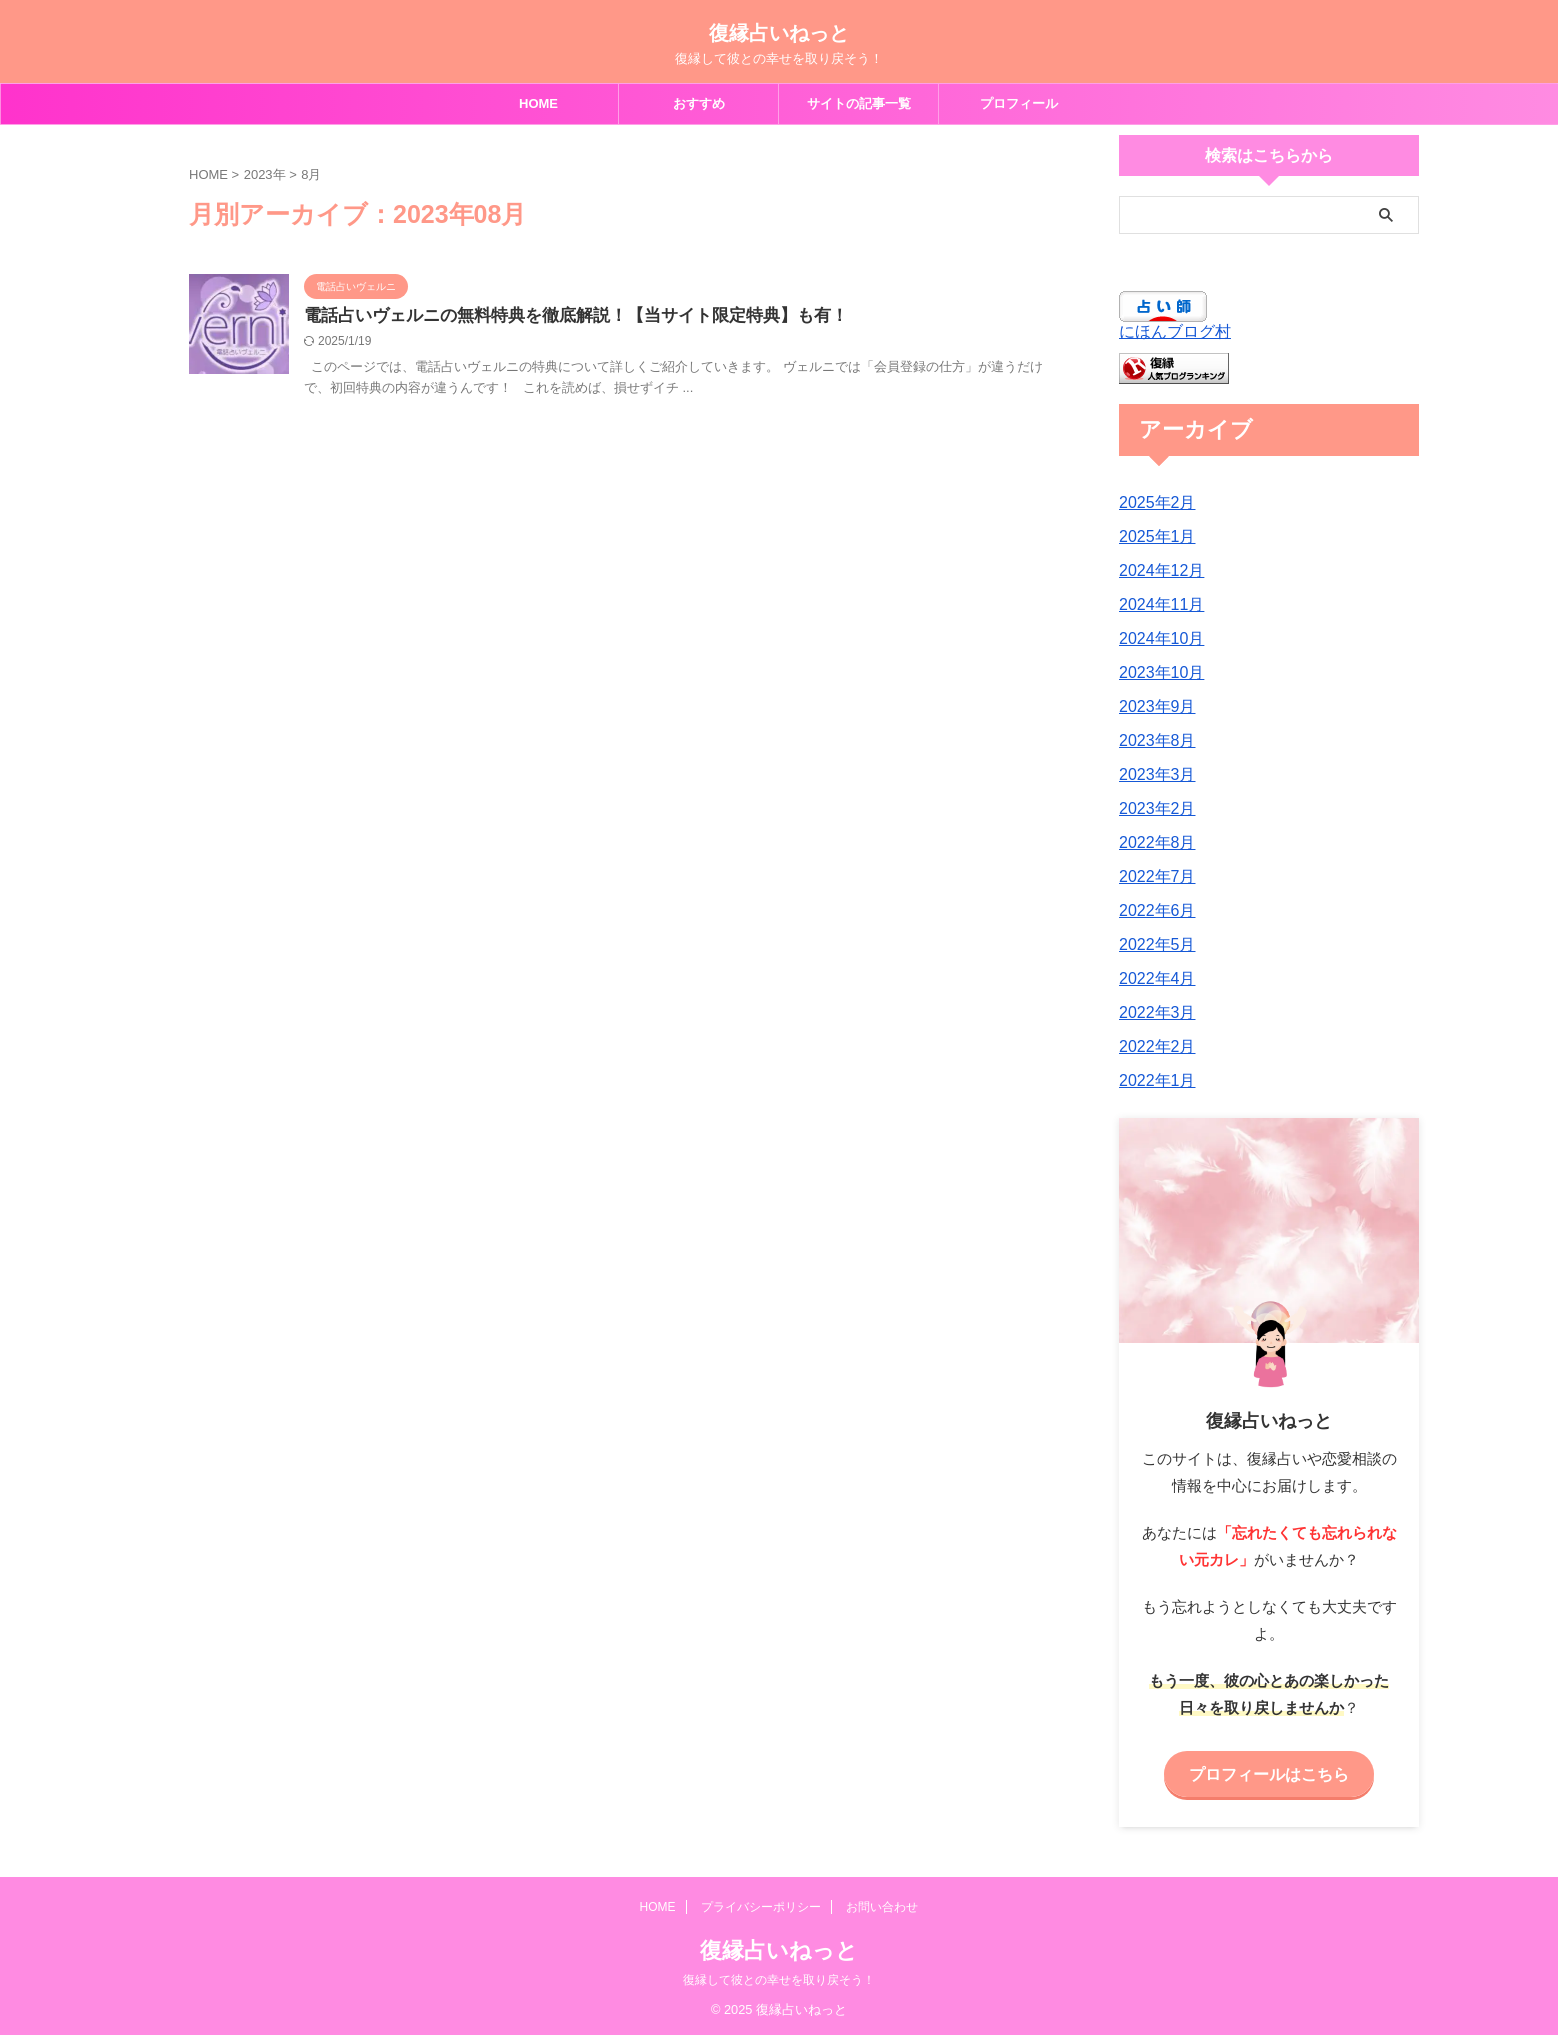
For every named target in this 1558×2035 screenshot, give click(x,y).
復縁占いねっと (779, 33)
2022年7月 (1152, 877)
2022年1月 (1152, 1081)
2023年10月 (1156, 673)
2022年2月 (1152, 1047)
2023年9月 (1152, 707)
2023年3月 (1152, 775)
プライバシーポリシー (761, 1904)
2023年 (265, 174)
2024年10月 (1156, 639)
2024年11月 (1156, 605)
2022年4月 (1152, 979)
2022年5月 (1152, 945)
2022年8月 (1152, 843)
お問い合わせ (882, 1904)
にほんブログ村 (1175, 331)
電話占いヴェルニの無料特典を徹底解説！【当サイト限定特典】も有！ (642, 319)
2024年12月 (1156, 571)
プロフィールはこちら (1269, 1772)
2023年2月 (1152, 809)
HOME (538, 103)
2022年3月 (1152, 1013)
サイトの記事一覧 (859, 103)
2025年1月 (1152, 537)
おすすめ (699, 103)
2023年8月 (1152, 741)
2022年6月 (1152, 911)
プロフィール (1019, 103)
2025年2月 (1152, 503)
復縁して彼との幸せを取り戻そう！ (779, 1977)
